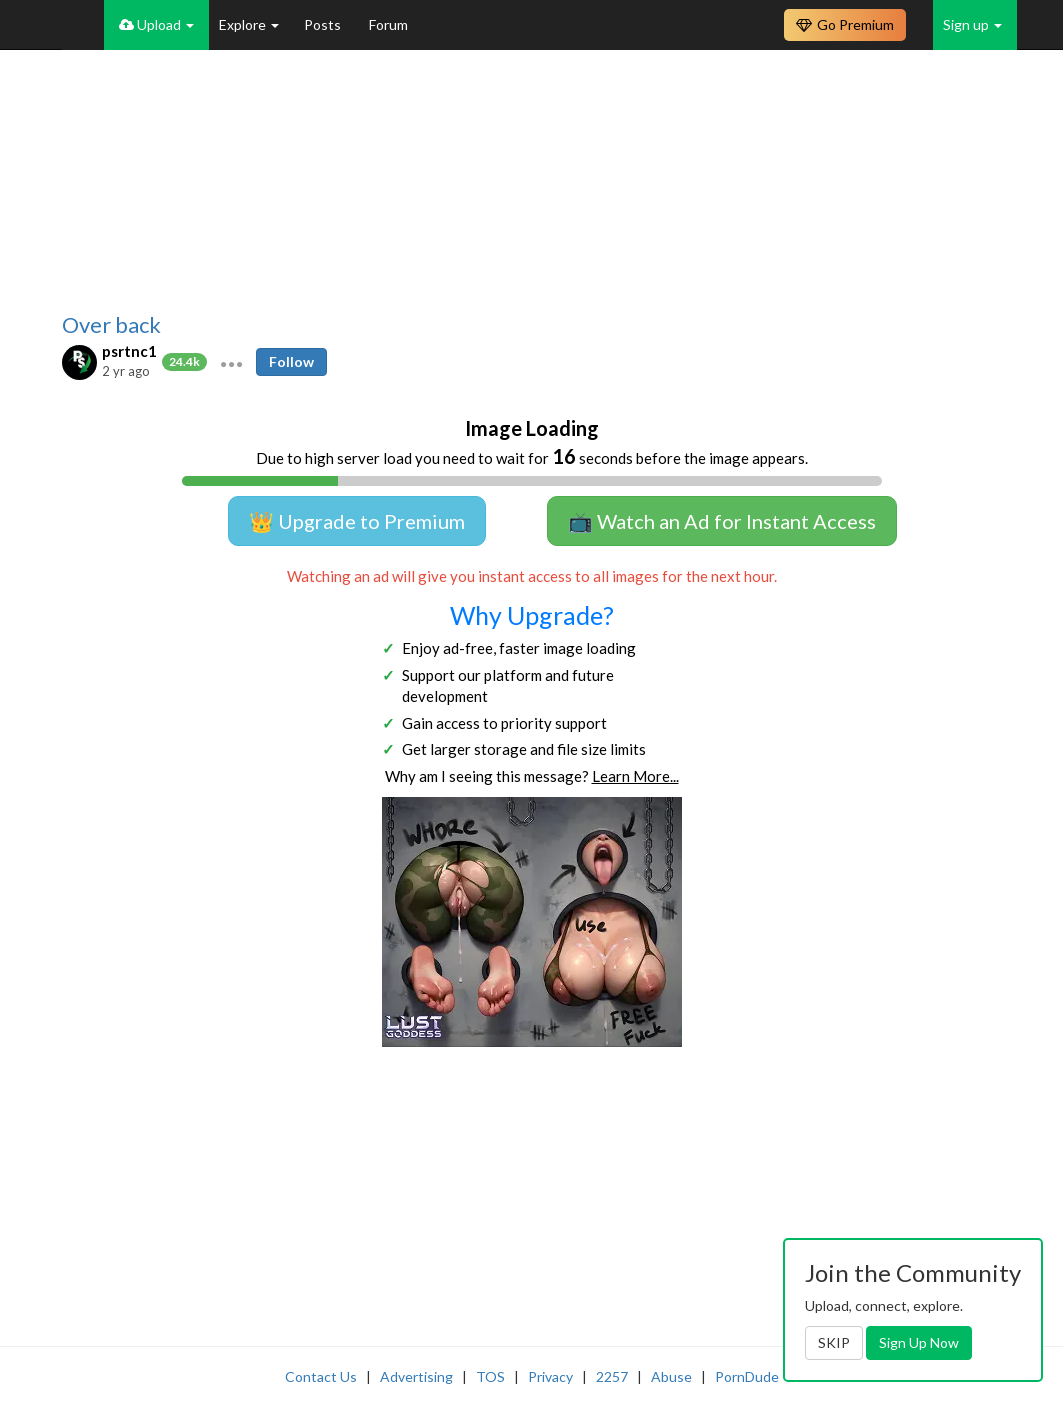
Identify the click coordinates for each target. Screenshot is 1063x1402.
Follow (291, 361)
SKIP (834, 1342)
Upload (156, 24)
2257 (612, 1376)
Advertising (416, 1376)
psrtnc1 (129, 351)
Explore (249, 24)
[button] (231, 362)
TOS (490, 1376)
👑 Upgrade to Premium (357, 521)
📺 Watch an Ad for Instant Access (722, 521)
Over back (111, 325)
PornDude (747, 1376)
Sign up (972, 24)
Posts (324, 24)
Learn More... (635, 776)
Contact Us (321, 1376)
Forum (388, 24)
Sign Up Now (919, 1342)
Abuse (671, 1376)
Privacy (550, 1376)
